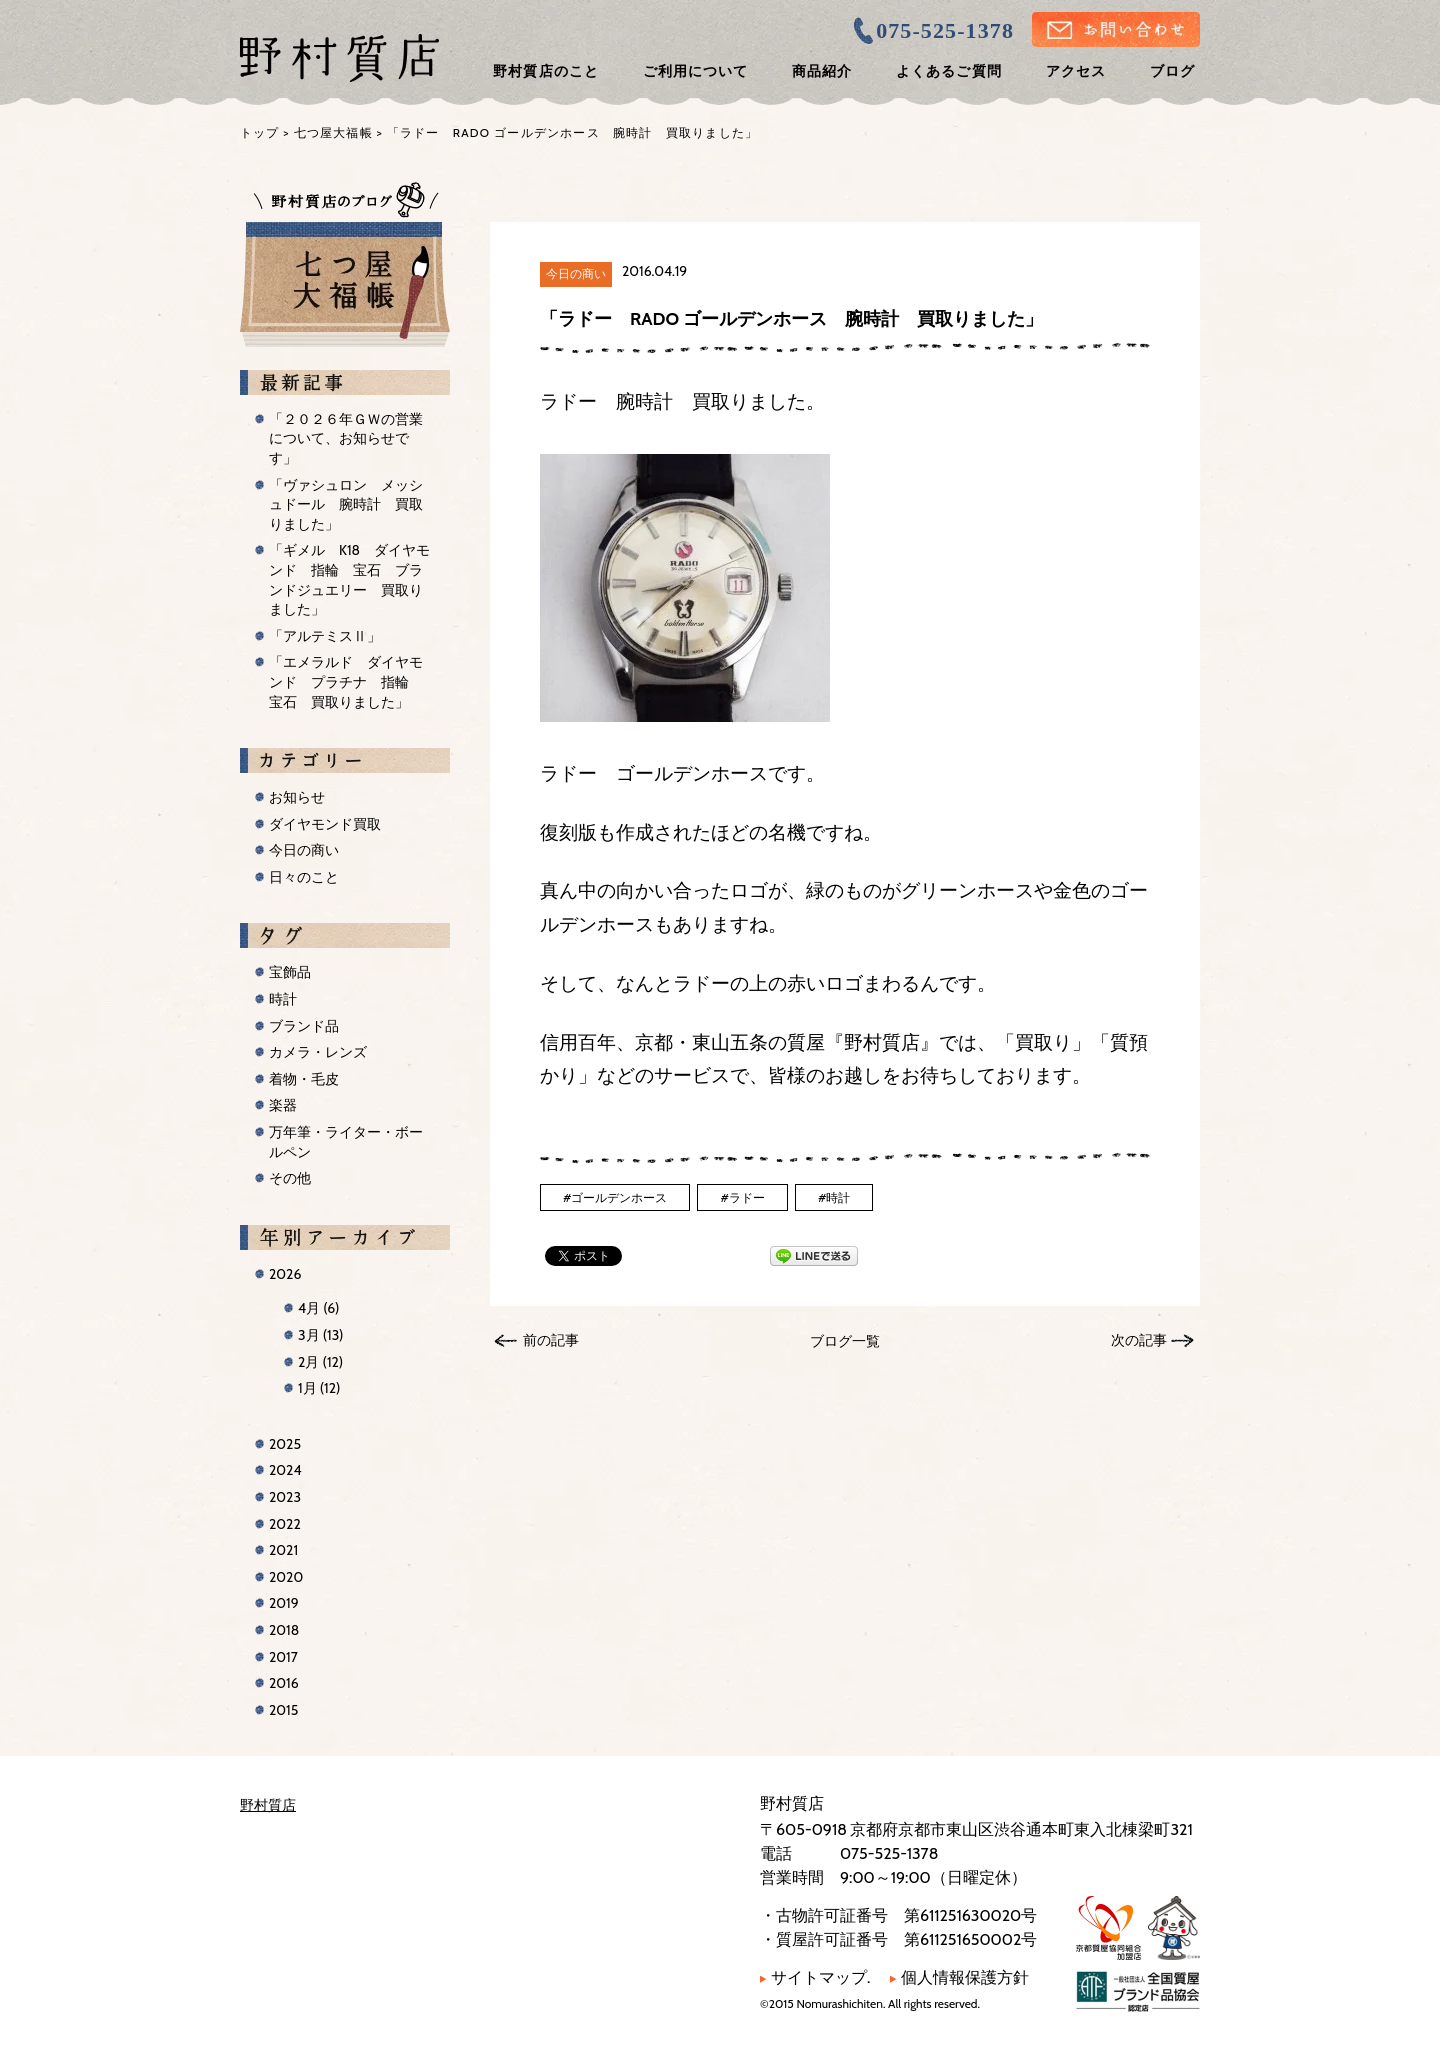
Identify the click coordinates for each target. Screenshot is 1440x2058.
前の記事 (551, 1340)
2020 (286, 1577)
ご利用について (695, 71)
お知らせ (297, 797)
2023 (285, 1497)
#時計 (834, 1197)
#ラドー (742, 1197)
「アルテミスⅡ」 (325, 636)
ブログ (1172, 71)
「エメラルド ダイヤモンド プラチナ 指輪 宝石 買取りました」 (346, 681)
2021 (283, 1550)
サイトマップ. (815, 1977)
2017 (283, 1657)
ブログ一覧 (845, 1341)
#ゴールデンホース (615, 1197)
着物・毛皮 (304, 1079)
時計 (283, 999)
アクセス (1076, 71)
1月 (319, 1388)
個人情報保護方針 (959, 1977)
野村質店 (268, 1805)
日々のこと (304, 877)
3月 (320, 1335)
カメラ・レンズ (318, 1052)
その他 (290, 1178)
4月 (318, 1308)
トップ (260, 132)
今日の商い (576, 273)
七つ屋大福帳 (333, 132)
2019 (284, 1603)
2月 (320, 1362)
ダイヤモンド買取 (325, 824)
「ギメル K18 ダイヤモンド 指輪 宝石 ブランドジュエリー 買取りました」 (349, 579)
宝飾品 (290, 972)
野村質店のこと (545, 71)
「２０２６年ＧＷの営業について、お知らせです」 (346, 438)
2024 (285, 1470)
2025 (285, 1444)
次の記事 (1139, 1340)
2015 (283, 1710)
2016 (284, 1683)
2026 (285, 1274)
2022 (285, 1524)
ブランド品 (304, 1026)
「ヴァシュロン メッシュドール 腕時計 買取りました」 (346, 504)
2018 (284, 1630)
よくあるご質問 (948, 71)
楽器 (283, 1105)
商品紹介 (822, 71)
